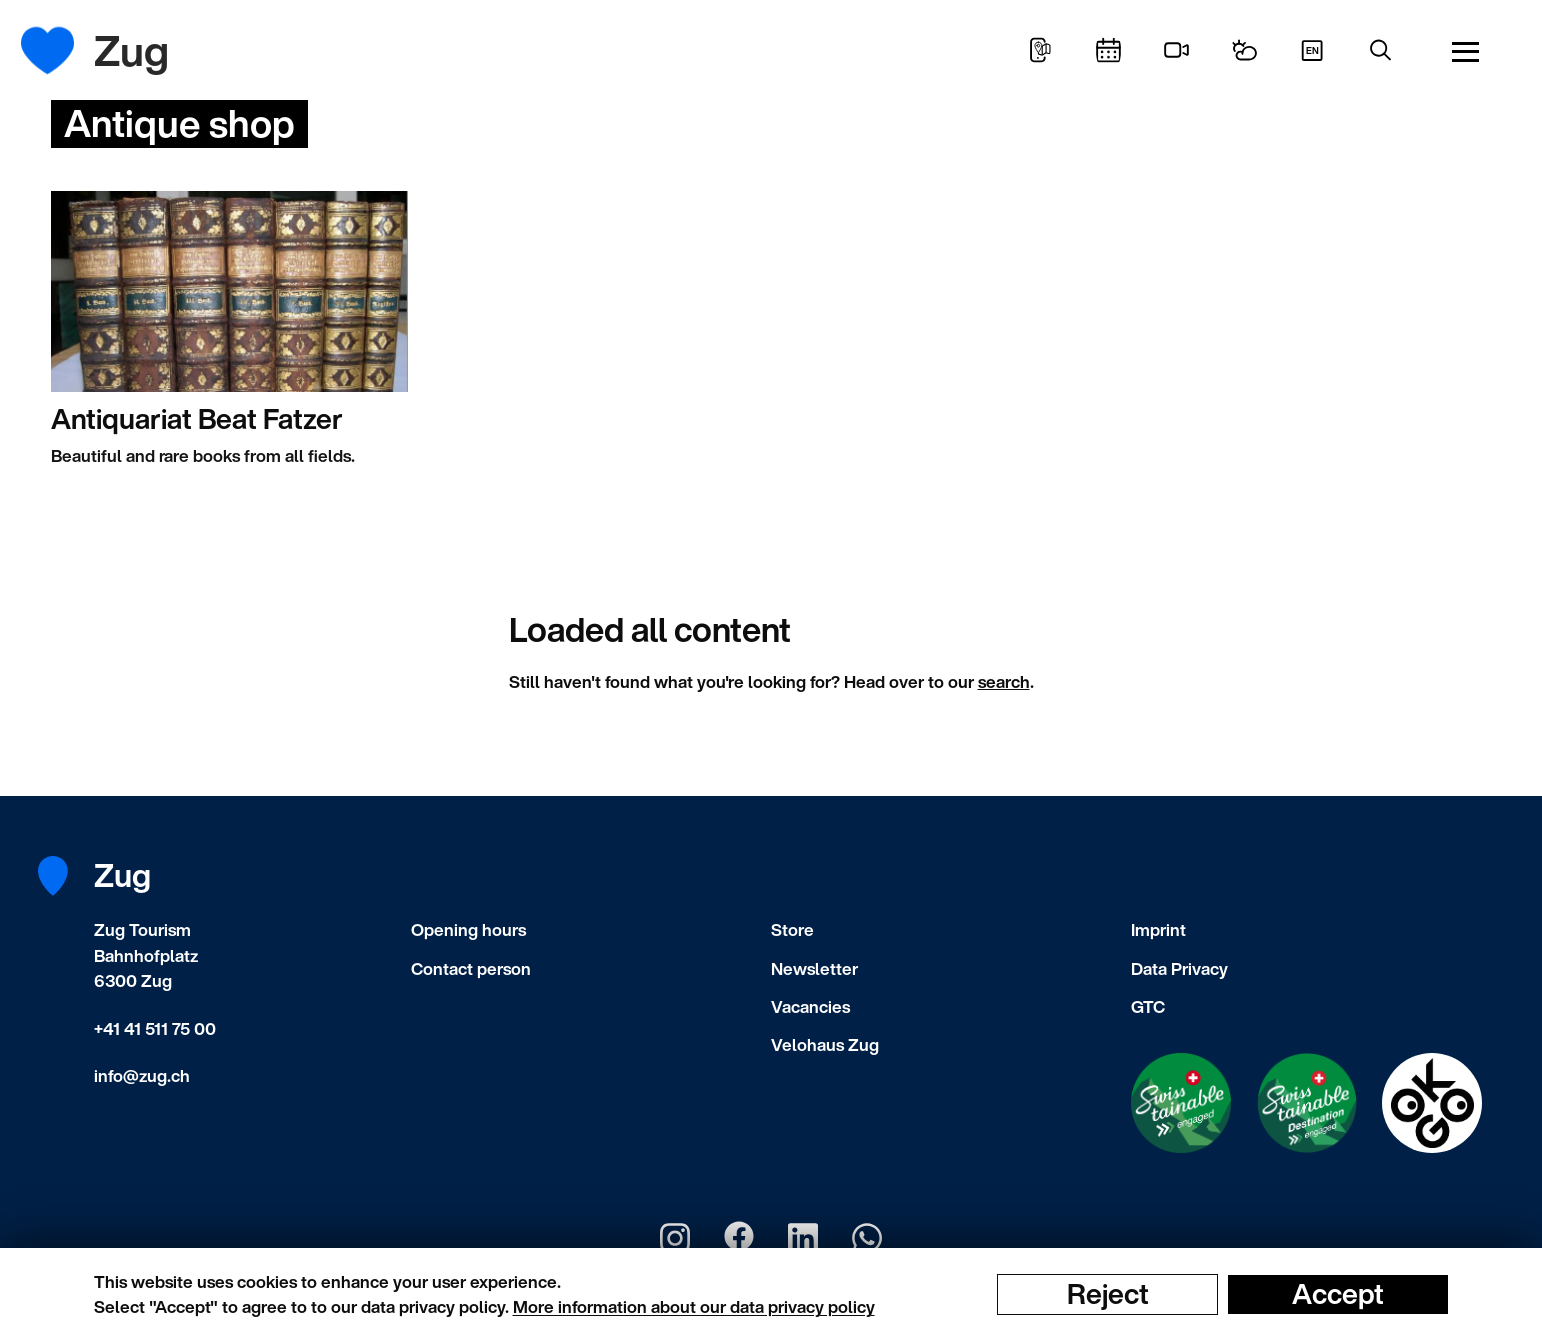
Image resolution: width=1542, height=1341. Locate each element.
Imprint (1158, 929)
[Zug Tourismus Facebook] (739, 1238)
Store (792, 929)
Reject (1108, 1294)
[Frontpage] (62, 50)
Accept (1338, 1294)
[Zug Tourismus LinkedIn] (803, 1238)
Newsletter (814, 968)
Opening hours (468, 929)
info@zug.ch (142, 1075)
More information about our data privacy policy (694, 1306)
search (1004, 681)
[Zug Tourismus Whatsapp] (867, 1238)
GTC (1148, 1006)
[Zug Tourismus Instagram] (675, 1238)
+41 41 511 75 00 (155, 1028)
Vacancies (810, 1006)
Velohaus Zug (825, 1044)
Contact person (471, 968)
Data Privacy (1179, 968)
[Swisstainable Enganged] (1181, 1103)
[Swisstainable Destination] (1307, 1103)
